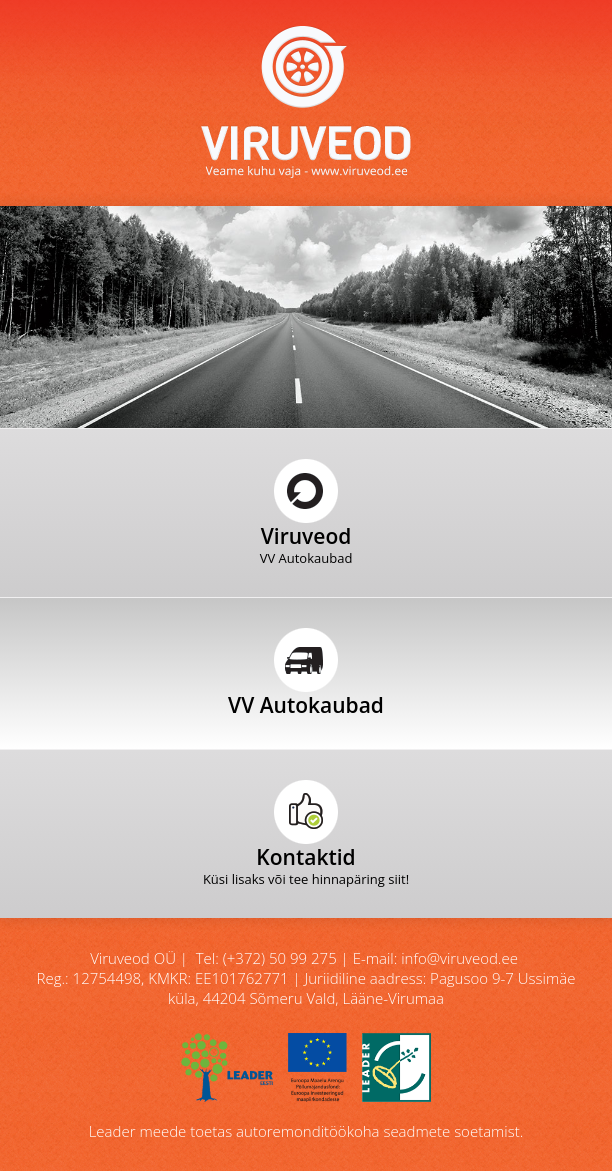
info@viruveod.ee (459, 958)
